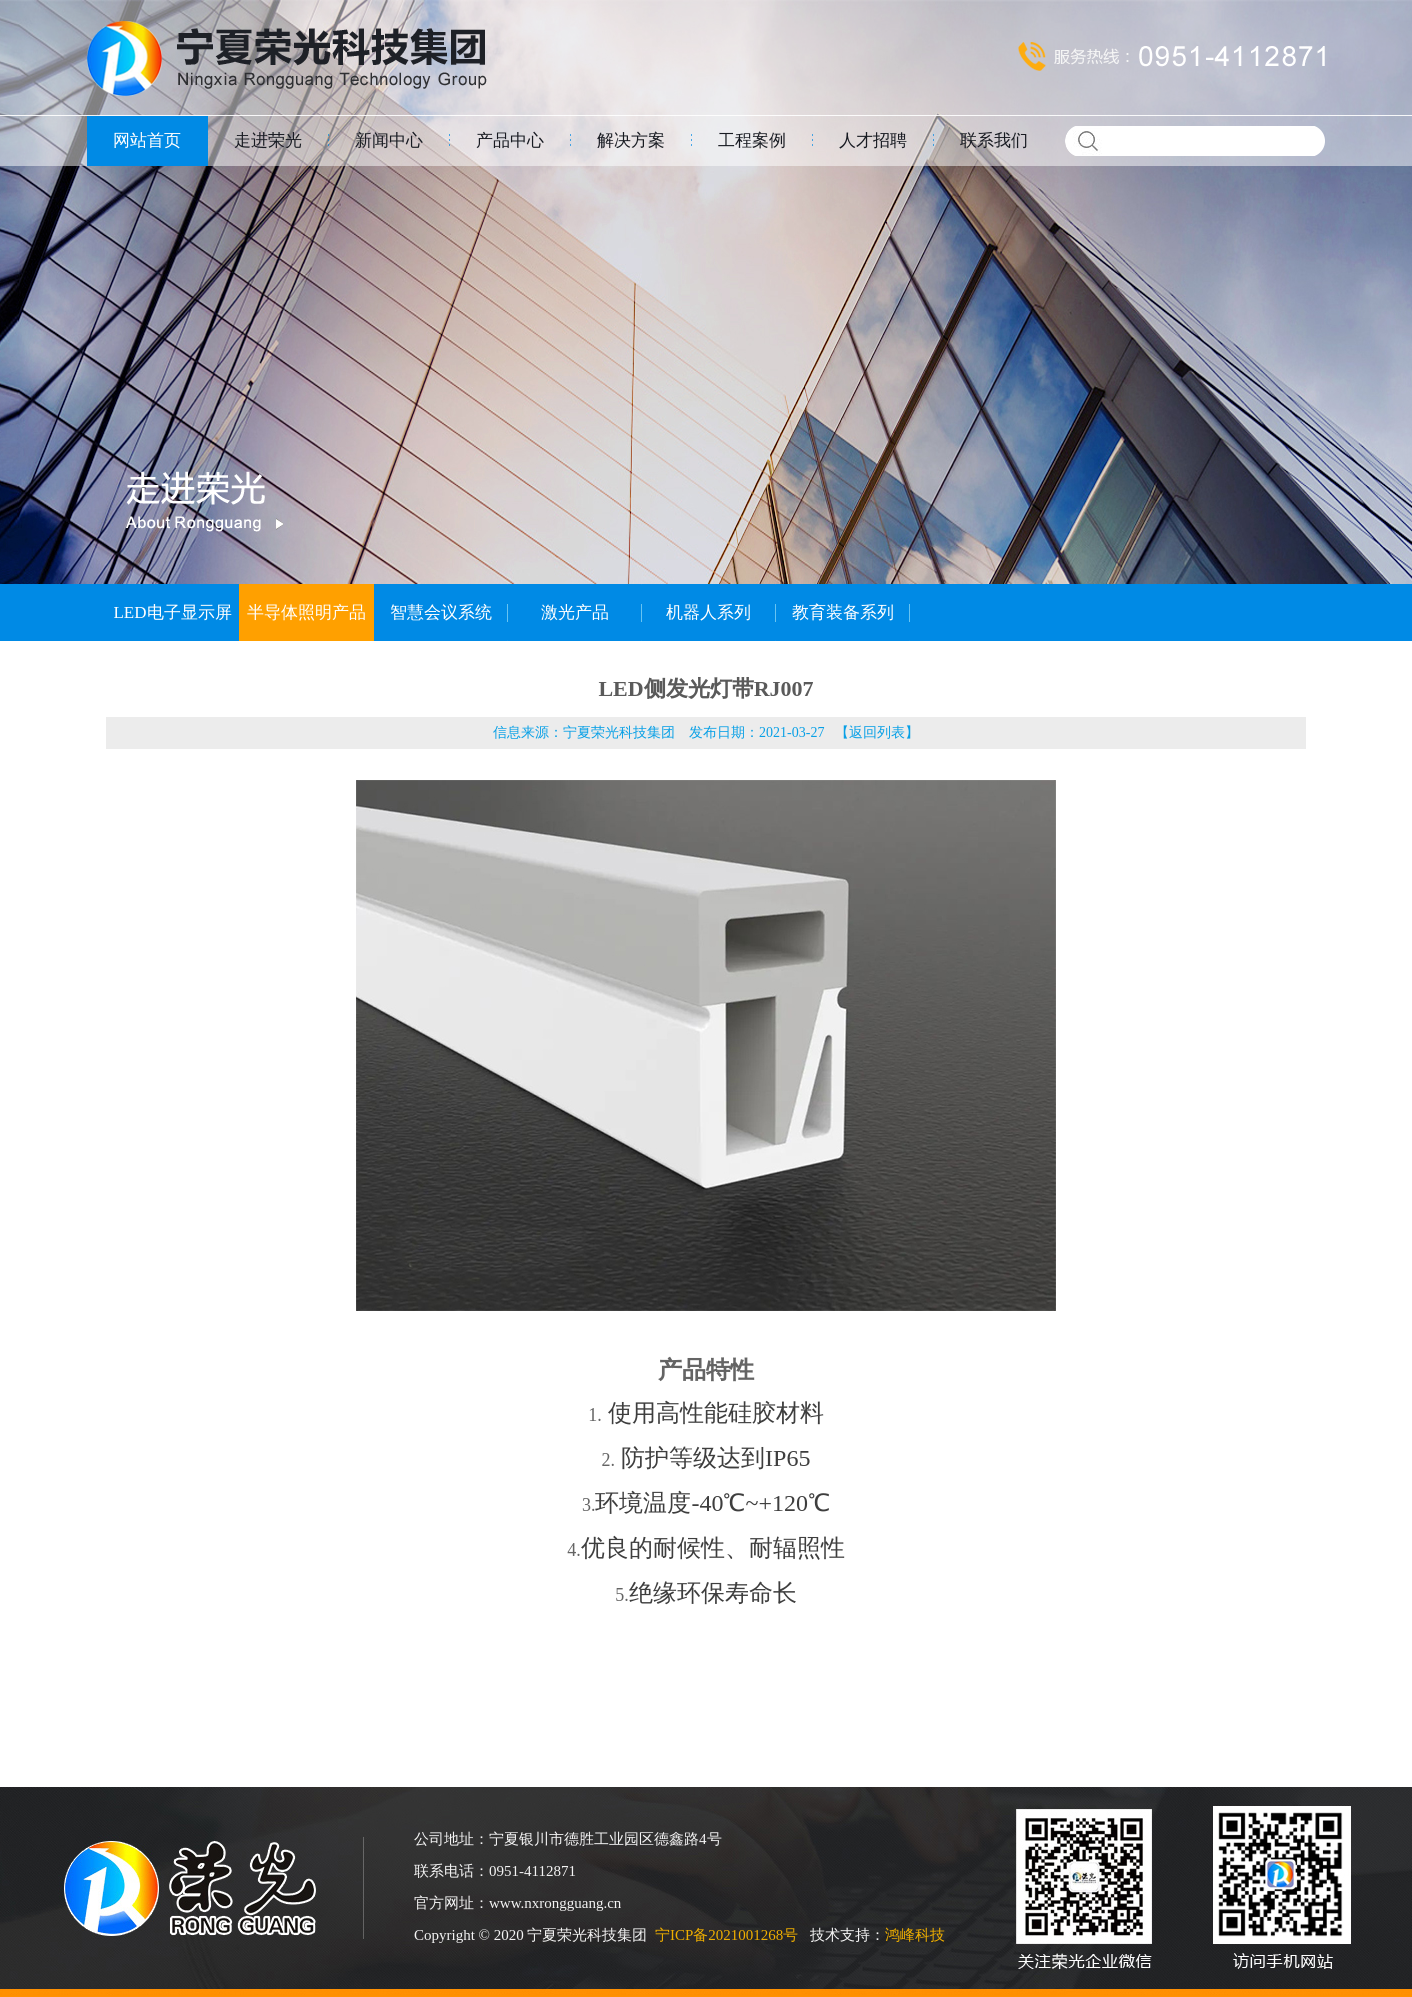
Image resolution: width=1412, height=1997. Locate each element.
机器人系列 (708, 612)
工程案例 (752, 140)
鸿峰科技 (915, 1935)
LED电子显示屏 (172, 612)
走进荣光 (268, 140)
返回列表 (877, 732)
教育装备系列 (843, 612)
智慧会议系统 (441, 612)
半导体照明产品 (306, 612)
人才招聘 (873, 140)
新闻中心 (389, 140)
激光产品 (575, 612)
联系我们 (994, 140)
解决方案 (631, 140)
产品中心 (510, 140)
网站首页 (147, 140)
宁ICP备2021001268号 (726, 1935)
